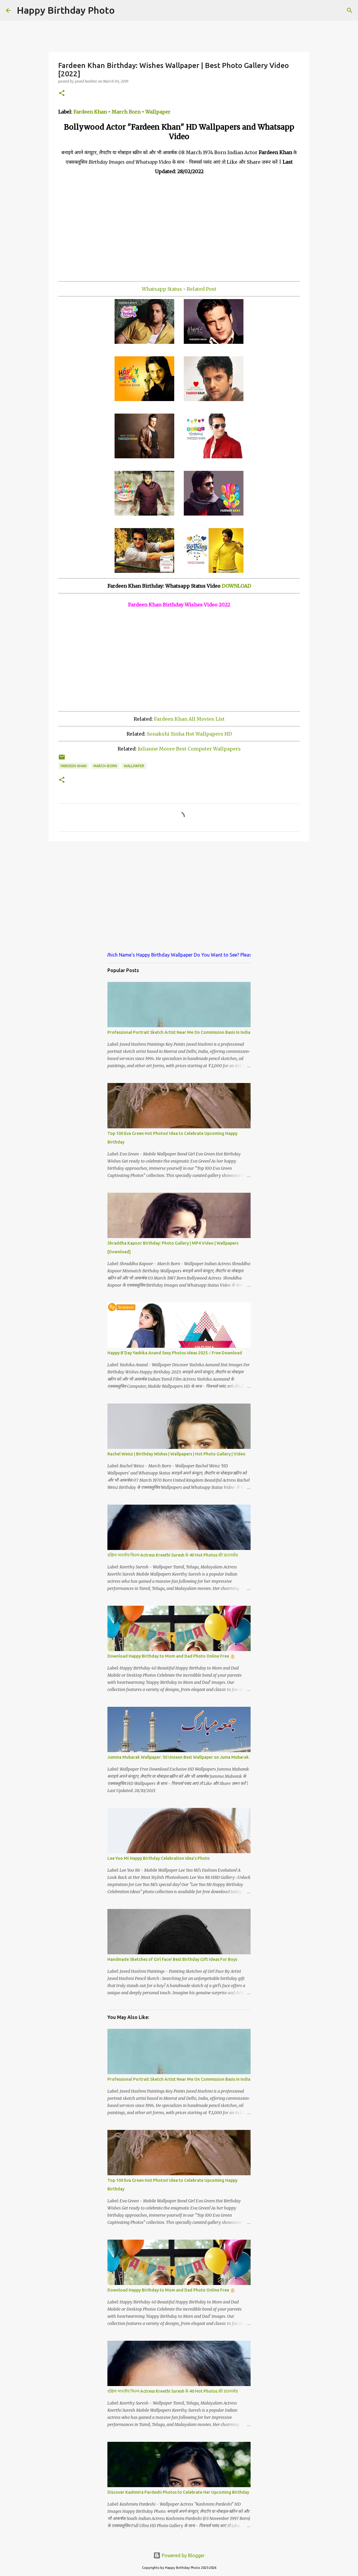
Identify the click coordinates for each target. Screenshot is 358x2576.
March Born (126, 112)
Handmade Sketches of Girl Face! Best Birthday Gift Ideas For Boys (172, 1959)
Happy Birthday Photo (66, 10)
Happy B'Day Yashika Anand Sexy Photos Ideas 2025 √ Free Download (174, 1352)
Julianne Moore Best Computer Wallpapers (189, 749)
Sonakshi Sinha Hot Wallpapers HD (189, 734)
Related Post (201, 289)
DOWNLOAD (236, 586)
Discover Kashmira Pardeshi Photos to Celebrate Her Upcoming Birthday (178, 2492)
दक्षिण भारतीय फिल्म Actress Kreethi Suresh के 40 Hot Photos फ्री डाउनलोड (172, 1555)
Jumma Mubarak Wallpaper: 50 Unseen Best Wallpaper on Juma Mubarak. (178, 1757)
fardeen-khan (74, 766)
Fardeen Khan (90, 112)
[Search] (123, 10)
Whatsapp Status (162, 289)
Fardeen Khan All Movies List (189, 719)
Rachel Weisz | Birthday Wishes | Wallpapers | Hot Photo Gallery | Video (176, 1454)
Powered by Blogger (179, 2555)
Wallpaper (157, 112)
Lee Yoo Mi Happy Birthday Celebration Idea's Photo (158, 1858)
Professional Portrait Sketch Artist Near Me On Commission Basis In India (178, 1032)
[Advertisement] (179, 227)
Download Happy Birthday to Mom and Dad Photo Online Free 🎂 (171, 1656)
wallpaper (134, 766)
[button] (61, 93)
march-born (105, 766)
